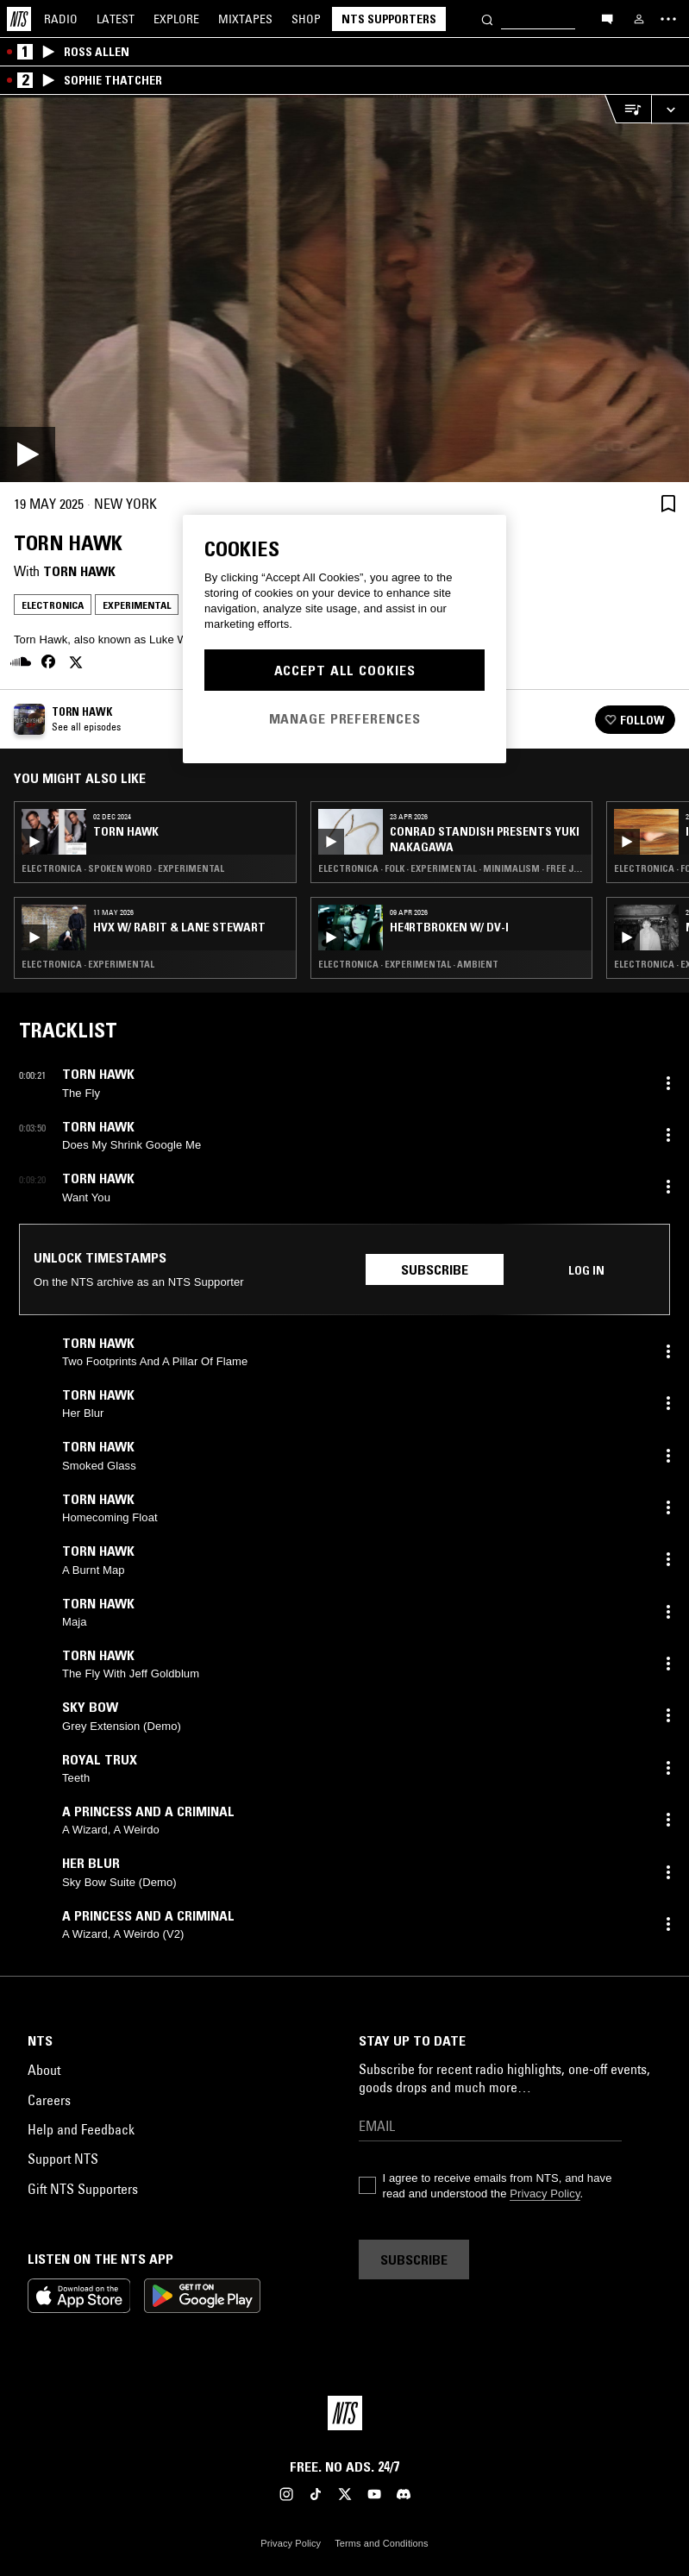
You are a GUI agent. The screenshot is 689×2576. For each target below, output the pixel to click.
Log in (586, 1270)
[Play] (344, 288)
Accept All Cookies (345, 670)
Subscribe (434, 1269)
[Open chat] (607, 18)
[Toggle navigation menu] (668, 19)
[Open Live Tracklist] (627, 109)
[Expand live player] (670, 109)
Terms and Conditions (381, 2543)
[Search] (487, 18)
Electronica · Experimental (88, 964)
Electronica (53, 605)
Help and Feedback (81, 2129)
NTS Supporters (388, 19)
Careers (49, 2100)
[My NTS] (639, 19)
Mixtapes (245, 19)
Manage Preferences (345, 718)
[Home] (19, 19)
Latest (116, 19)
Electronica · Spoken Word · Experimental (123, 868)
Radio (61, 19)
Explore (176, 19)
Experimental (137, 605)
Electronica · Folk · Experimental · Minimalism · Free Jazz (452, 868)
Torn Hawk (79, 571)
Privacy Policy (544, 2193)
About (44, 2069)
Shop (306, 19)
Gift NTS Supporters (83, 2188)
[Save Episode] (668, 503)
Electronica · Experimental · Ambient (408, 964)
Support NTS (63, 2158)
